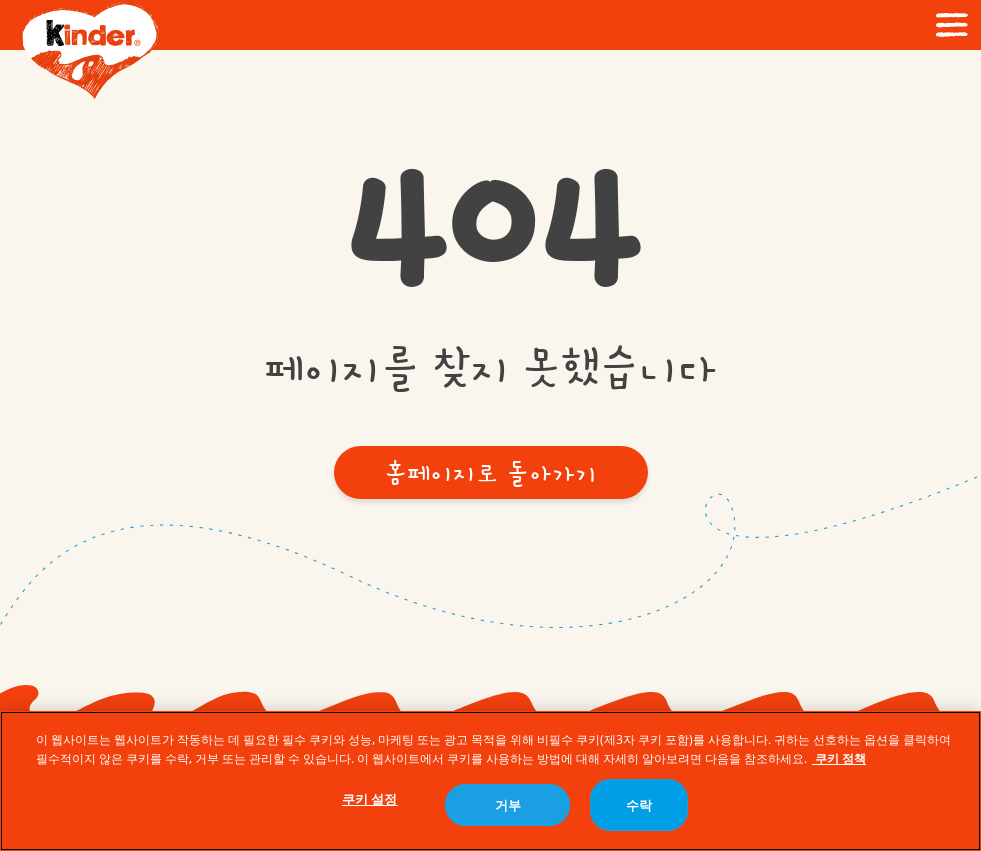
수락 (639, 806)
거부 (508, 806)
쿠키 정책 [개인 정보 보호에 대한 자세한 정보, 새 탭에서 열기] (839, 759)
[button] (491, 472)
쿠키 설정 (370, 800)
